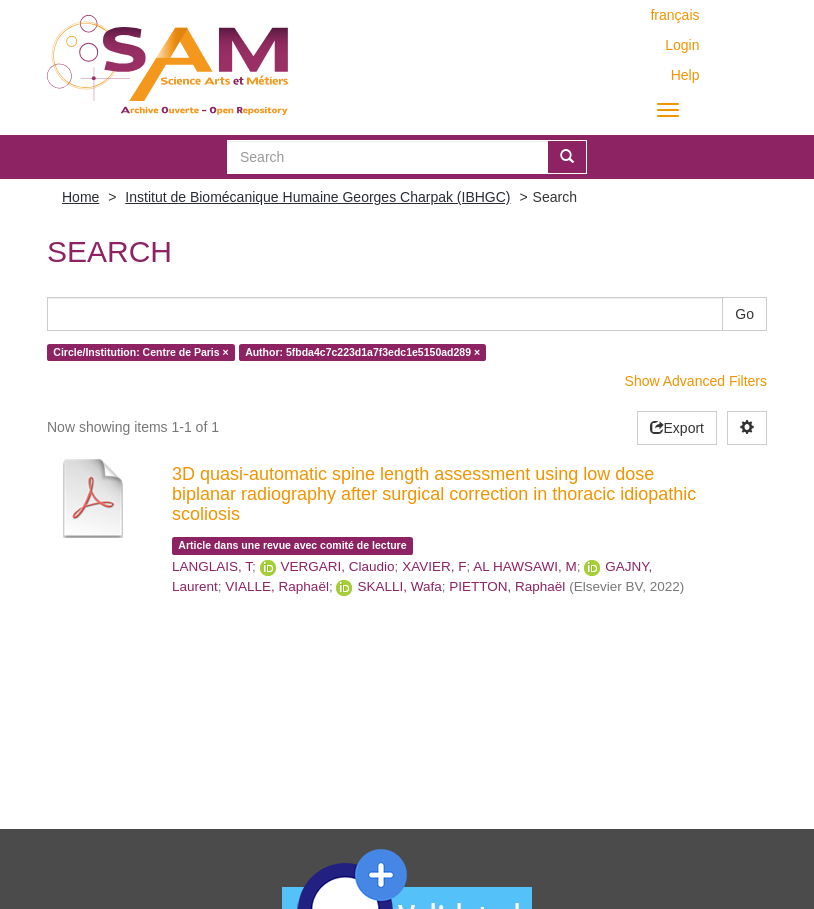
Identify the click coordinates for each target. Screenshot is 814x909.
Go (744, 314)
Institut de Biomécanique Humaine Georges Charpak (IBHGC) (317, 197)
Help (685, 75)
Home (80, 197)
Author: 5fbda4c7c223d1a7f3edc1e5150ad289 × (362, 352)
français (674, 15)
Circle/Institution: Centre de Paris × (140, 352)
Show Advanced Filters (696, 381)
